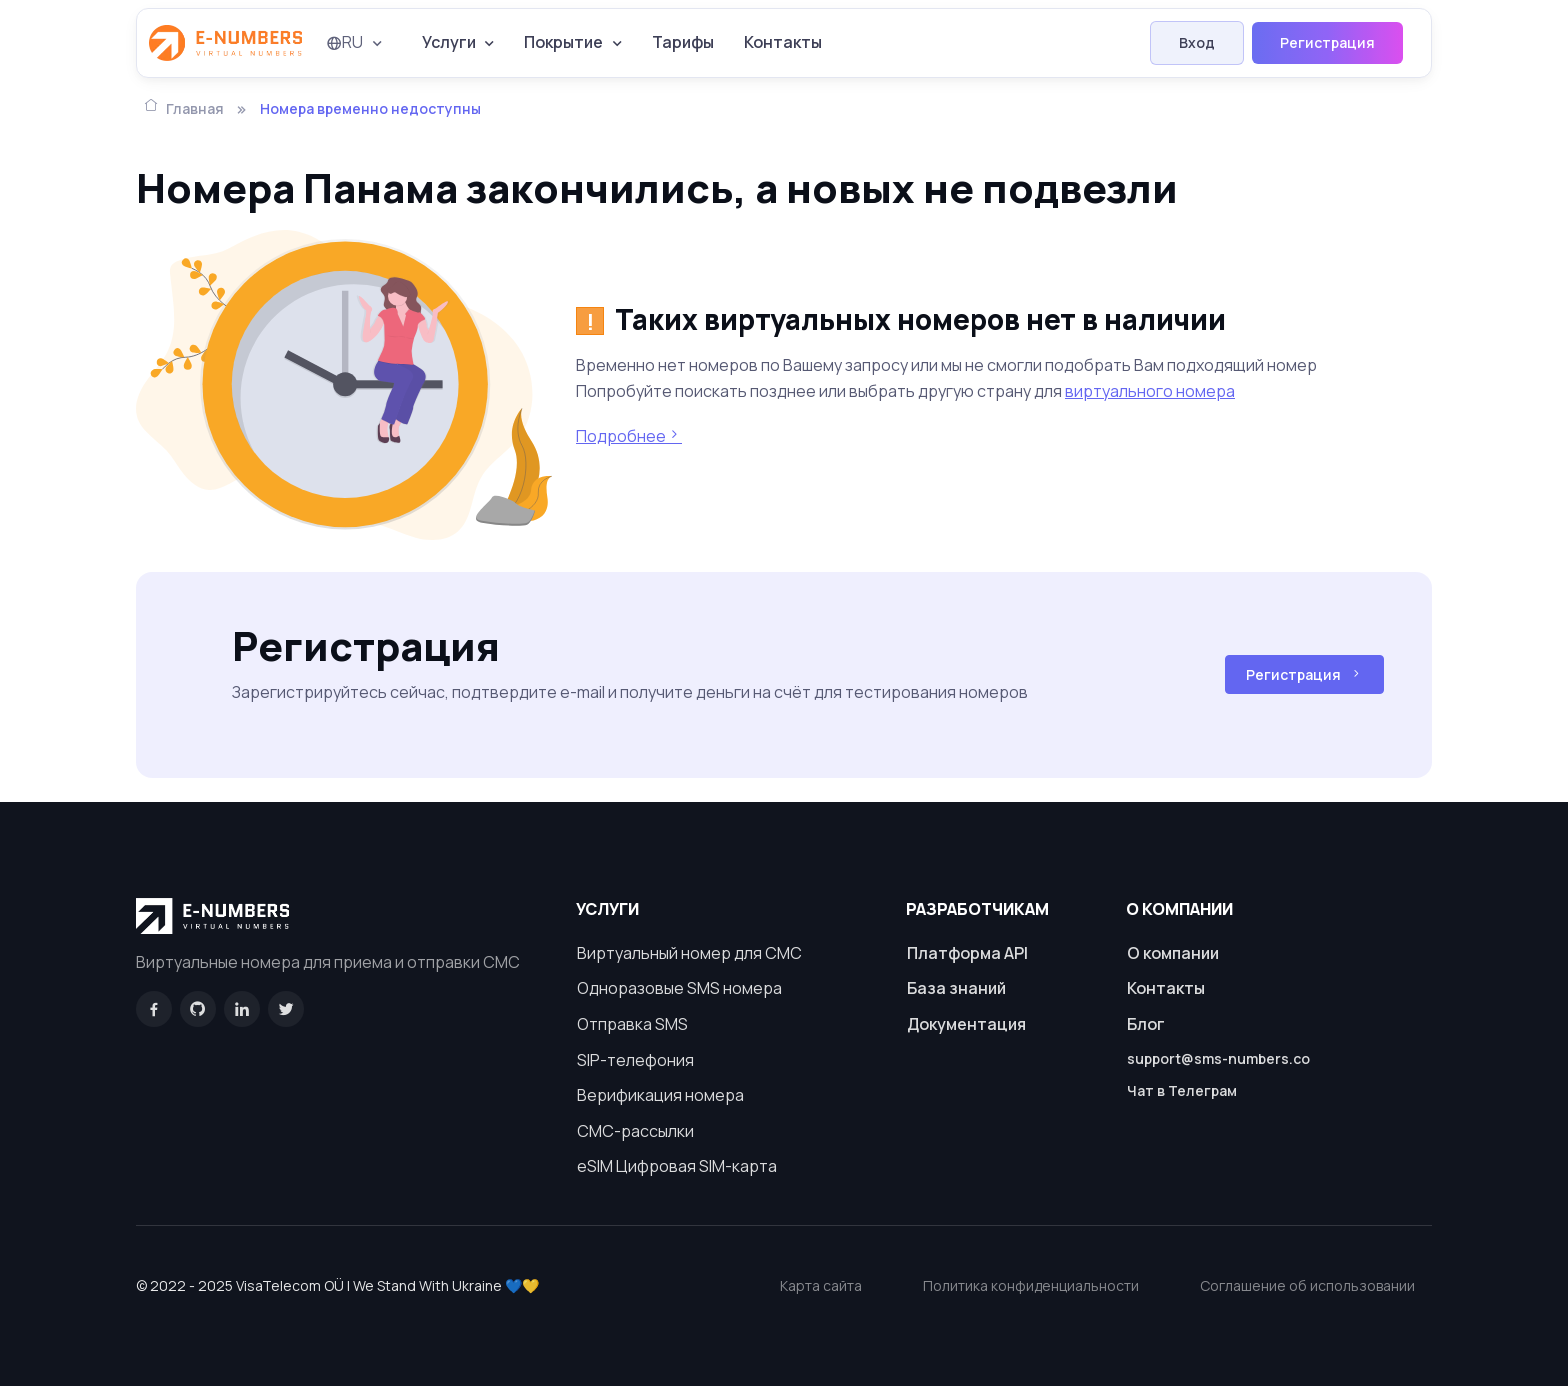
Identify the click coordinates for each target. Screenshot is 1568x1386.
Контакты (783, 42)
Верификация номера (660, 1095)
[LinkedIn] (242, 1009)
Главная (184, 107)
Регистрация (1327, 42)
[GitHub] (198, 1009)
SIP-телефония (635, 1060)
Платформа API (967, 953)
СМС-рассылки (635, 1131)
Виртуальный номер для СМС (689, 953)
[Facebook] (154, 1009)
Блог (1146, 1024)
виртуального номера (1150, 391)
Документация (966, 1024)
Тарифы (683, 42)
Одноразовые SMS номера (679, 988)
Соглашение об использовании (1307, 1285)
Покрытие (563, 42)
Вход (1197, 42)
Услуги (449, 42)
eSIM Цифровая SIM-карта (677, 1166)
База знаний (956, 988)
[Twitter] (286, 1009)
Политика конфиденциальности (1031, 1285)
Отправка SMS (632, 1024)
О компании (1173, 953)
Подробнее (629, 436)
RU (344, 42)
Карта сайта (821, 1285)
